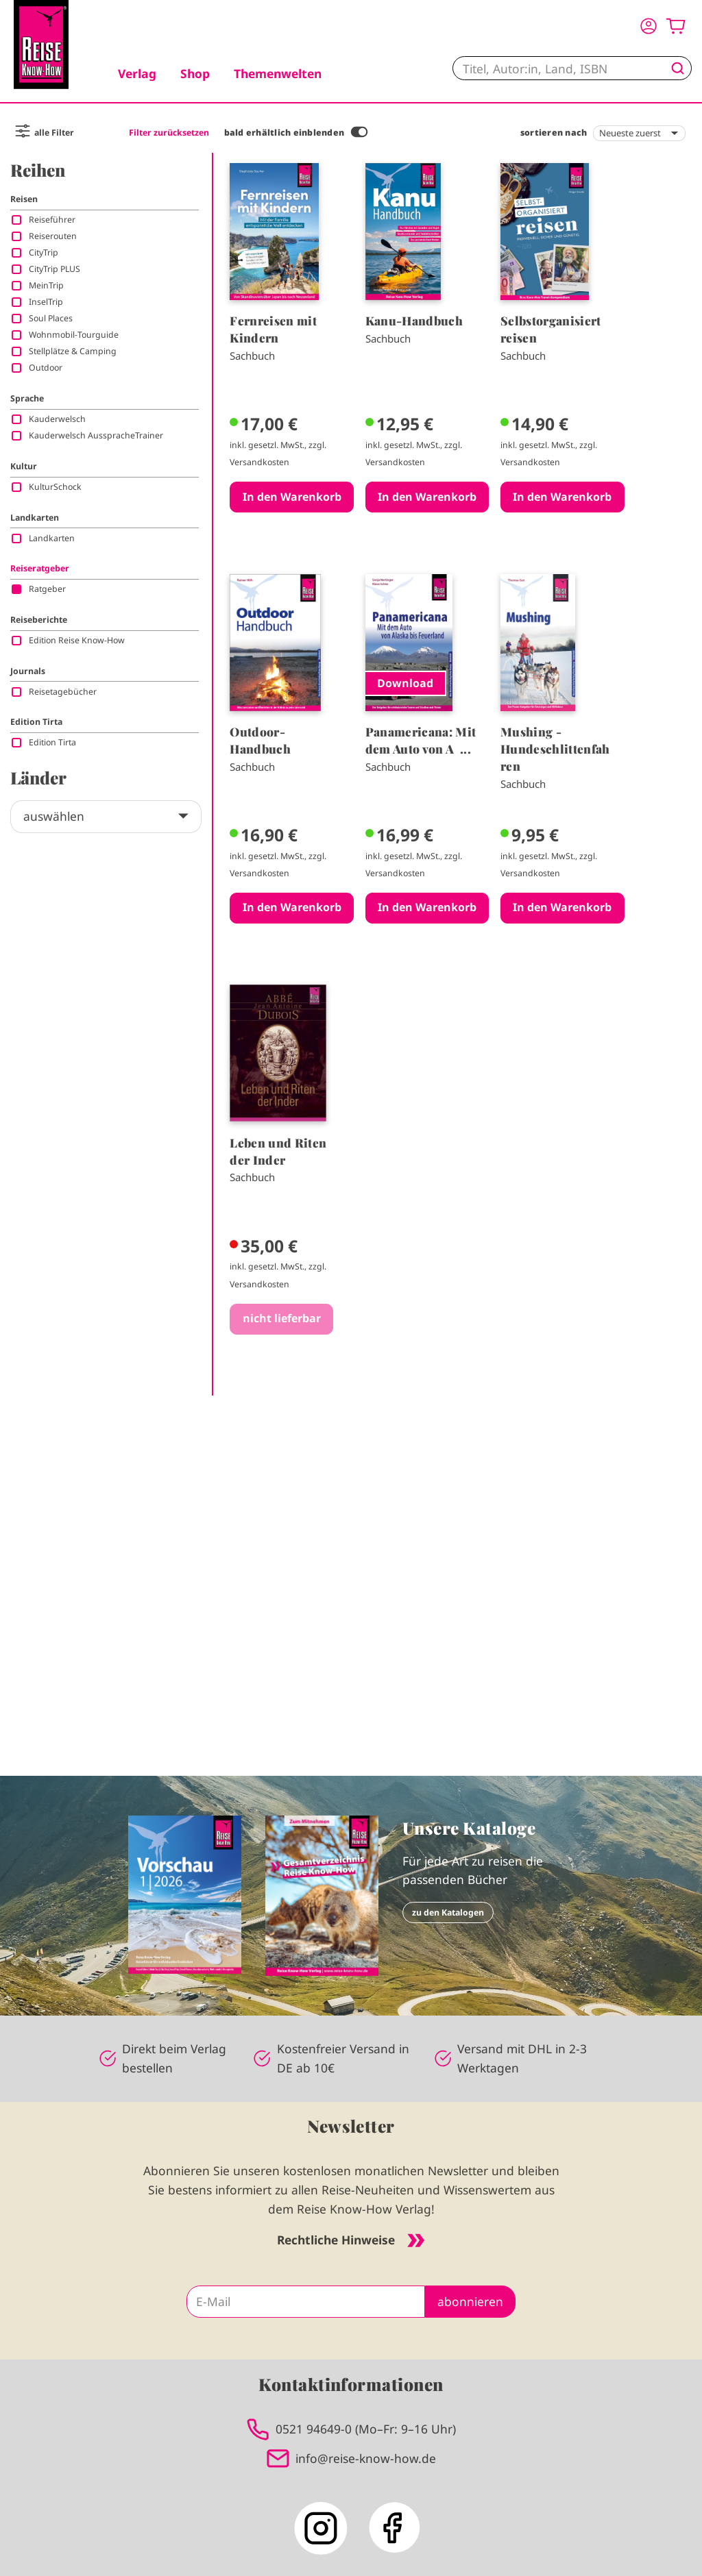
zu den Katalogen (448, 1912)
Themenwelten (278, 73)
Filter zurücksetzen (169, 132)
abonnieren (470, 2301)
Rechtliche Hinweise (351, 2239)
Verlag (137, 73)
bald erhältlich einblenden (284, 132)
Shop (195, 73)
